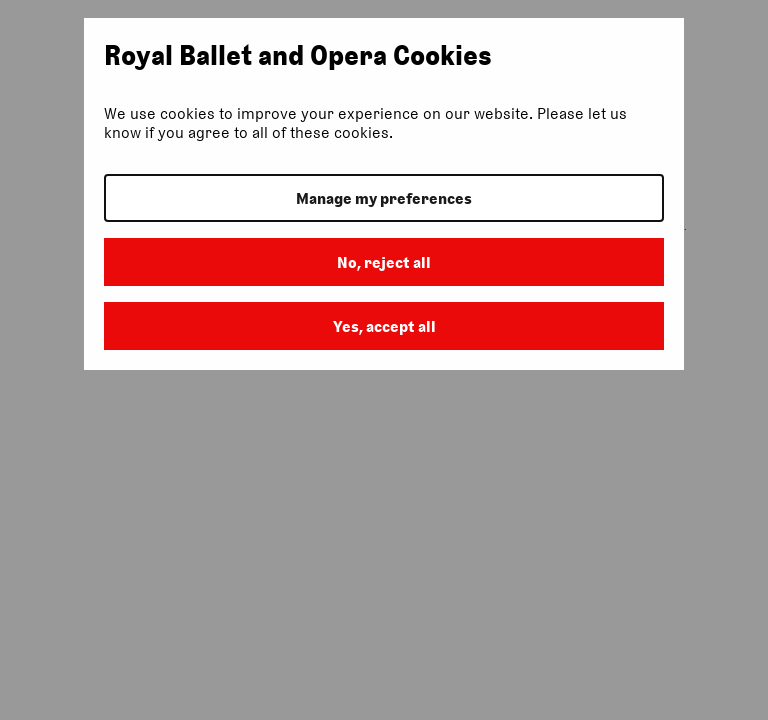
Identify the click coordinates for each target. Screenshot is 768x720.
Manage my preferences (384, 198)
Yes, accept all (384, 326)
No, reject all (384, 262)
